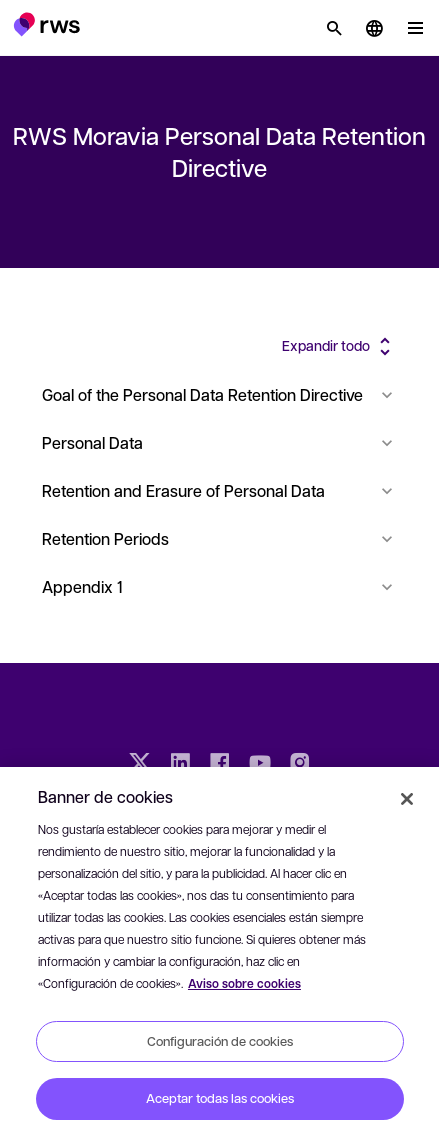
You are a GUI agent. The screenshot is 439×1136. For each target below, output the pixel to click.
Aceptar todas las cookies (220, 1098)
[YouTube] (260, 765)
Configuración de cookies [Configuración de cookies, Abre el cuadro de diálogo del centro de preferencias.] (220, 1041)
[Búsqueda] (334, 28)
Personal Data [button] (219, 442)
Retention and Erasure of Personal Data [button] (219, 490)
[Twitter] (140, 765)
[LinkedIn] (180, 765)
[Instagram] (300, 765)
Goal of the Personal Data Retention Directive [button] (219, 394)
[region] (219, 951)
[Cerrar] (407, 799)
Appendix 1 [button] (219, 586)
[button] (46, 24)
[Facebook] (220, 765)
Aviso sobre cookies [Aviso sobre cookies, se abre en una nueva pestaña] (244, 983)
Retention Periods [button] (219, 538)
